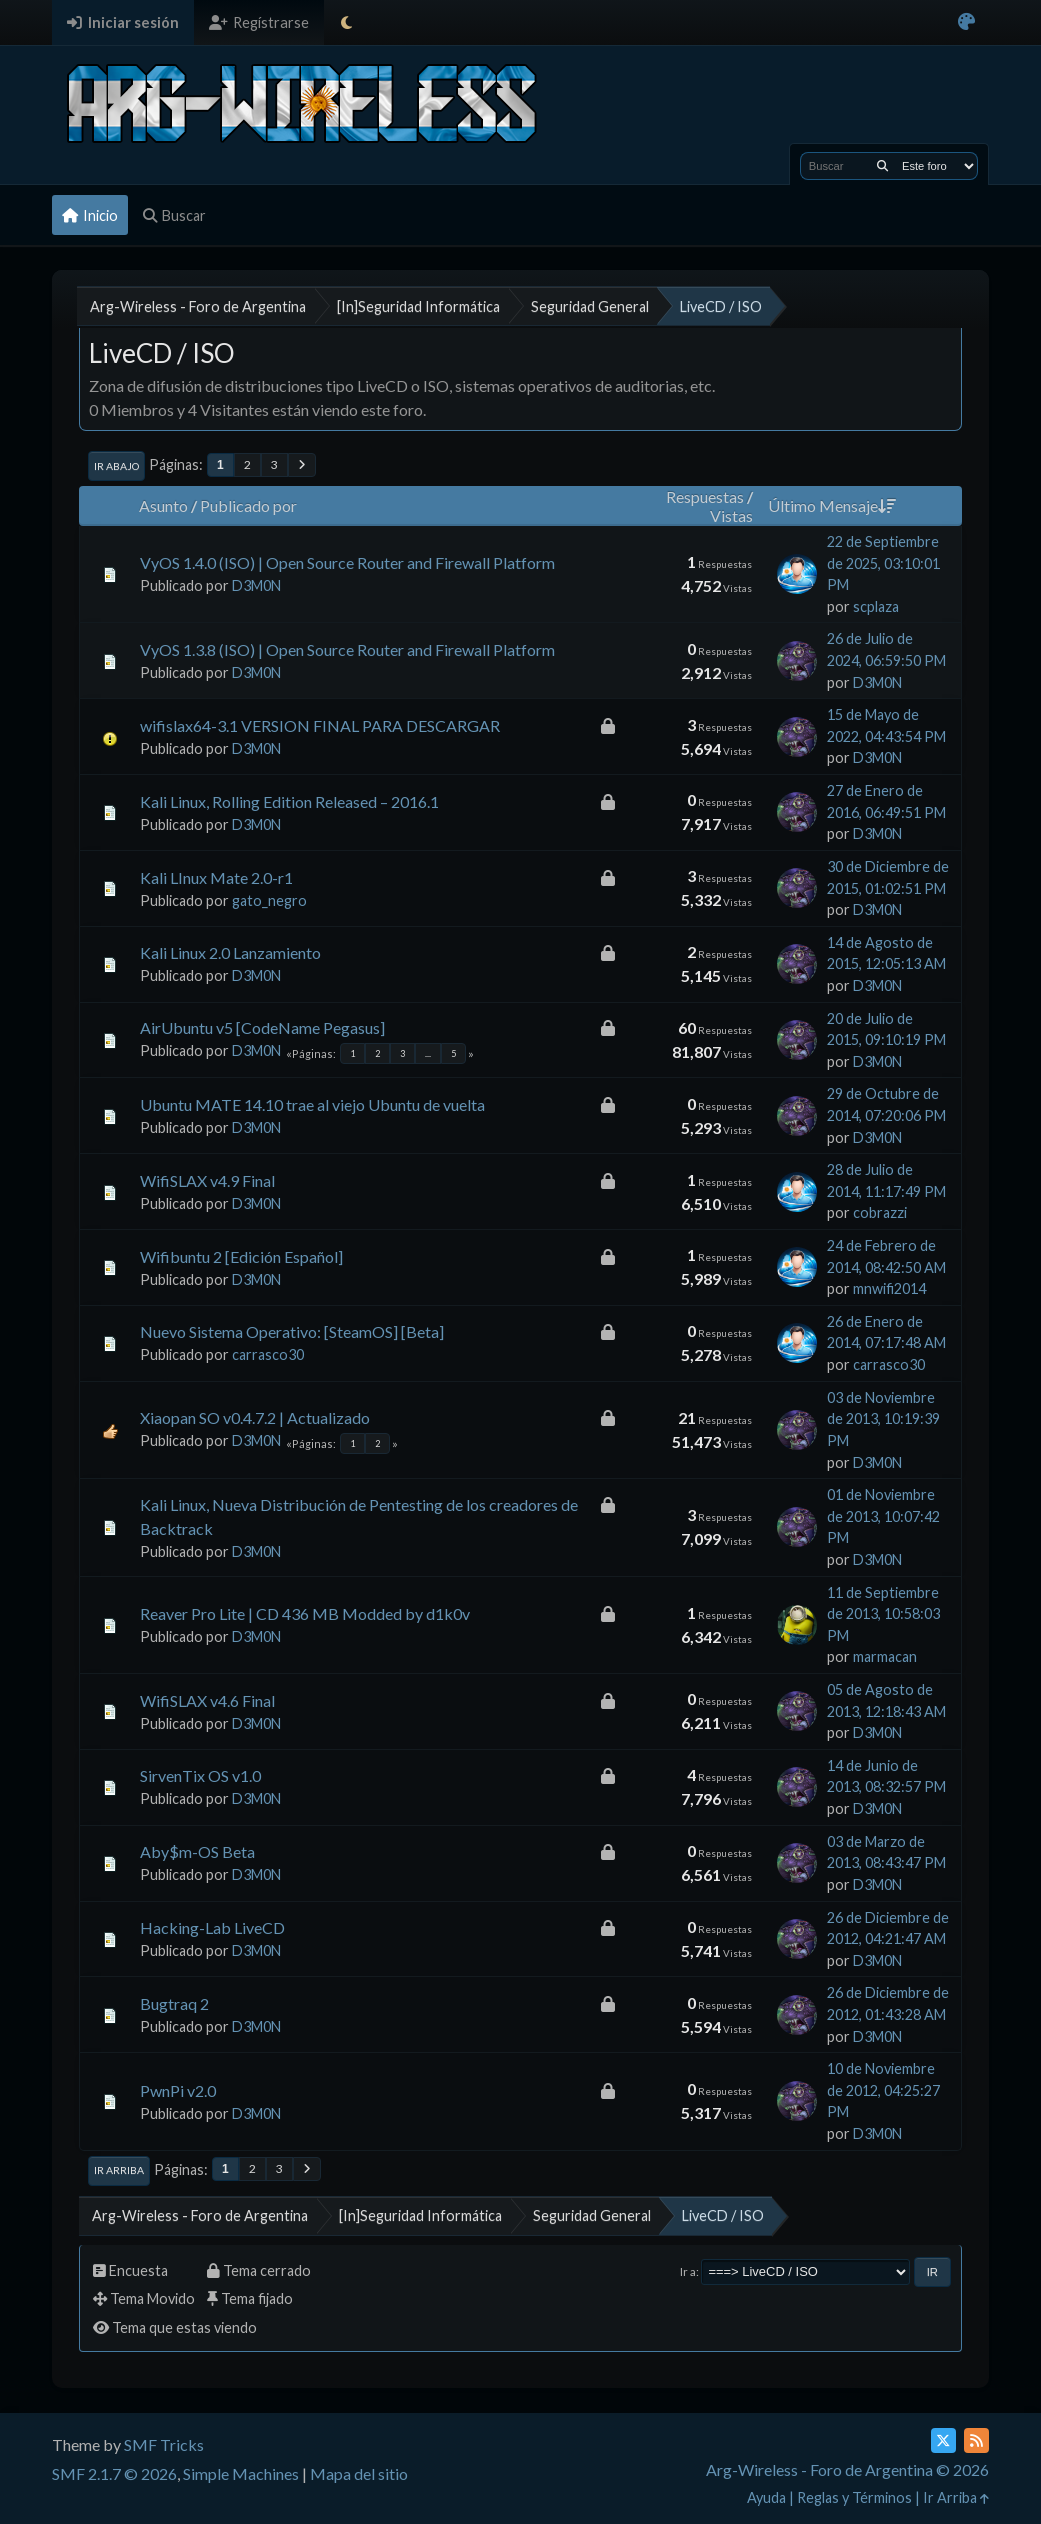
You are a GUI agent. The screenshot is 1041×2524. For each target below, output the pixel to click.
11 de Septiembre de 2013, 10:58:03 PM (883, 1614)
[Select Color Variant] (966, 22)
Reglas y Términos (854, 2497)
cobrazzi (880, 1212)
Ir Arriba (119, 2170)
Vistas (731, 515)
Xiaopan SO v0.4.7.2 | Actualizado (255, 1417)
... (428, 1053)
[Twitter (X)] (943, 2440)
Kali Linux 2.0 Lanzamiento (230, 952)
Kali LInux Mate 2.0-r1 (216, 877)
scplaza (876, 606)
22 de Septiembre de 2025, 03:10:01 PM (883, 563)
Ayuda (766, 2497)
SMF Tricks (164, 2444)
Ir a (688, 2271)
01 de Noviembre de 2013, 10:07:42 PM (883, 1516)
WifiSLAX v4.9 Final (207, 1180)
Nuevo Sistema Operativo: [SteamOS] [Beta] (292, 1331)
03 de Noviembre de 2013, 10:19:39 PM (883, 1419)
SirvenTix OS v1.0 (200, 1775)
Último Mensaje (832, 505)
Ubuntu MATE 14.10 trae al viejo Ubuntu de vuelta (312, 1104)
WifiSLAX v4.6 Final (207, 1700)
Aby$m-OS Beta (197, 1851)
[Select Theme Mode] (346, 22)
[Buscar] (882, 166)
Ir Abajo (116, 466)
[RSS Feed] (976, 2440)
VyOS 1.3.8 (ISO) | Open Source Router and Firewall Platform (347, 649)
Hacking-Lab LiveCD (212, 1927)
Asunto (163, 505)
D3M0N (256, 585)
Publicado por (248, 505)
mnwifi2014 (889, 1288)
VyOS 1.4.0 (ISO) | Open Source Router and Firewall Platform (347, 562)
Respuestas (705, 496)
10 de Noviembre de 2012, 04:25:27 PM (883, 2090)
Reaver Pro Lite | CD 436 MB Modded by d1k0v (305, 1613)
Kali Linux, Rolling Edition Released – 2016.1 (289, 801)
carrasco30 (268, 1354)
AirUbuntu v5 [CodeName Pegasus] (262, 1027)
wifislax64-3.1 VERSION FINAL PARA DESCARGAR (320, 725)
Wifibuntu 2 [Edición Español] (241, 1256)
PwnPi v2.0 (178, 2090)
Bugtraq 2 (174, 2003)
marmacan (885, 1656)
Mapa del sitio (359, 2473)
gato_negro (269, 900)
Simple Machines (241, 2473)
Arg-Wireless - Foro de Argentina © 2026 (847, 2469)
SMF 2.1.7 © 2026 (114, 2473)
